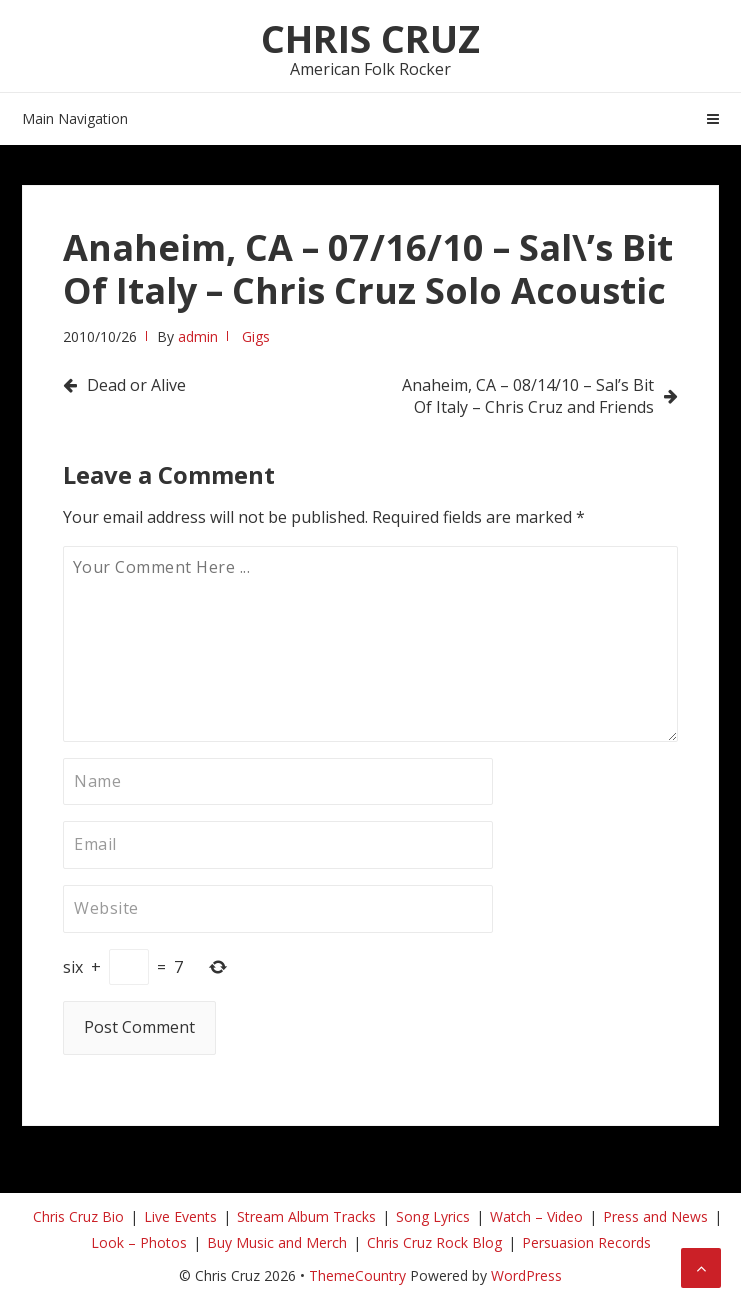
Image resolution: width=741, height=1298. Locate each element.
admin (198, 336)
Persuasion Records (586, 1242)
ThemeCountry (357, 1275)
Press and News (655, 1216)
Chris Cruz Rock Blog (434, 1242)
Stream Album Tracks (306, 1216)
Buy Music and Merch (277, 1242)
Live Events (180, 1216)
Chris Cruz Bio (78, 1216)
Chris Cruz (370, 38)
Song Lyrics (433, 1216)
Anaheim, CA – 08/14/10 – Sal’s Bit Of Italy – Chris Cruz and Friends (528, 396)
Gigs (256, 336)
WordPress (526, 1275)
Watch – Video (536, 1216)
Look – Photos (139, 1242)
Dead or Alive (136, 385)
